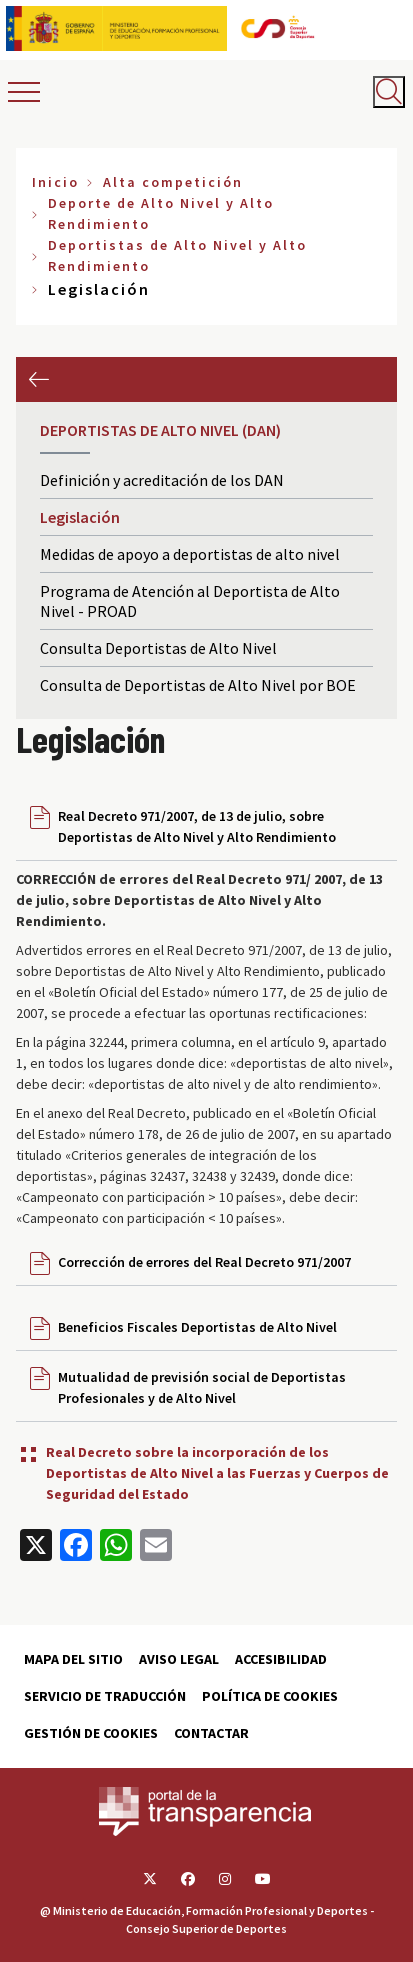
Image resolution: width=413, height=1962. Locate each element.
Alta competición (173, 182)
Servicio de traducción (105, 1696)
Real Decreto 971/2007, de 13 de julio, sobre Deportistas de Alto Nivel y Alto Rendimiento (197, 826)
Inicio (55, 182)
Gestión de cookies (91, 1733)
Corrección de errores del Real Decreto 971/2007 (204, 1262)
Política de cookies (270, 1696)
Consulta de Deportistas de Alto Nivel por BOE (198, 685)
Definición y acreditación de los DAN (162, 480)
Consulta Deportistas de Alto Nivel (158, 648)
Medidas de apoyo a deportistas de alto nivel (190, 554)
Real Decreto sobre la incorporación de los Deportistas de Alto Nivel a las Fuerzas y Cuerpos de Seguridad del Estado (217, 1473)
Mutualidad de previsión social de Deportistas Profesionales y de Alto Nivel (202, 1387)
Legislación (80, 517)
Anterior (38, 379)
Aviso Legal (179, 1659)
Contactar (211, 1733)
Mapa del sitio (73, 1659)
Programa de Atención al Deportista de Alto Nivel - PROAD (190, 601)
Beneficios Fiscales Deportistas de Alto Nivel (197, 1327)
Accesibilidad (281, 1659)
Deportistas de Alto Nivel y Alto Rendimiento (177, 255)
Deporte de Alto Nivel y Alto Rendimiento (161, 213)
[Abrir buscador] (389, 92)
